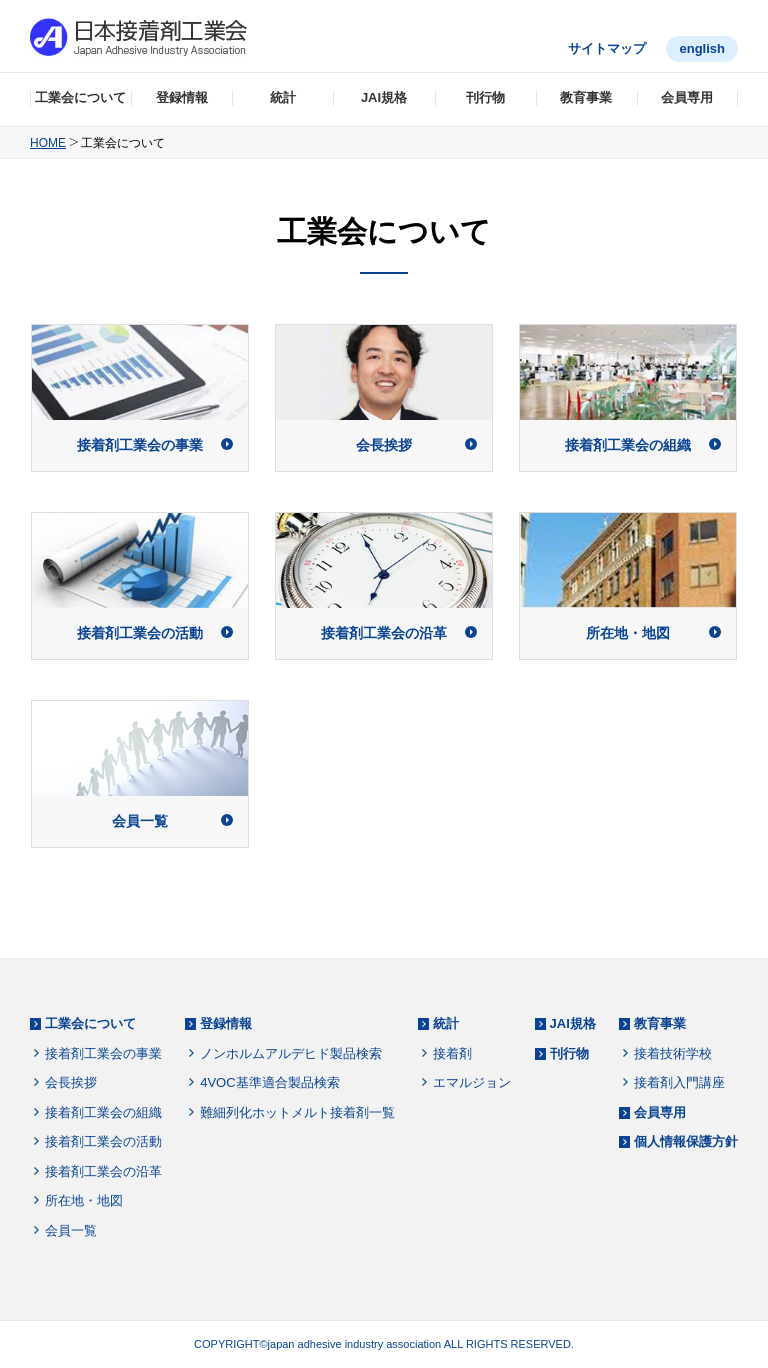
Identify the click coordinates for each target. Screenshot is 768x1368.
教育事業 (586, 97)
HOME (48, 143)
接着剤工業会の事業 (103, 1053)
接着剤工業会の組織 (103, 1112)
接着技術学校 (673, 1053)
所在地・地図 (84, 1200)
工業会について (80, 97)
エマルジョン (472, 1082)
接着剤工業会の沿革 (103, 1171)
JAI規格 (384, 97)
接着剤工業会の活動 (103, 1141)
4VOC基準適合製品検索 (269, 1082)
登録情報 (182, 97)
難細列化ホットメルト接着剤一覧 (297, 1112)
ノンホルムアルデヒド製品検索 (291, 1053)
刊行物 (485, 97)
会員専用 (687, 97)
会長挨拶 (71, 1082)
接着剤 (452, 1053)
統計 (283, 97)
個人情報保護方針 (686, 1141)
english (702, 48)
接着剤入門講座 (679, 1082)
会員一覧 (71, 1230)
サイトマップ (607, 48)
